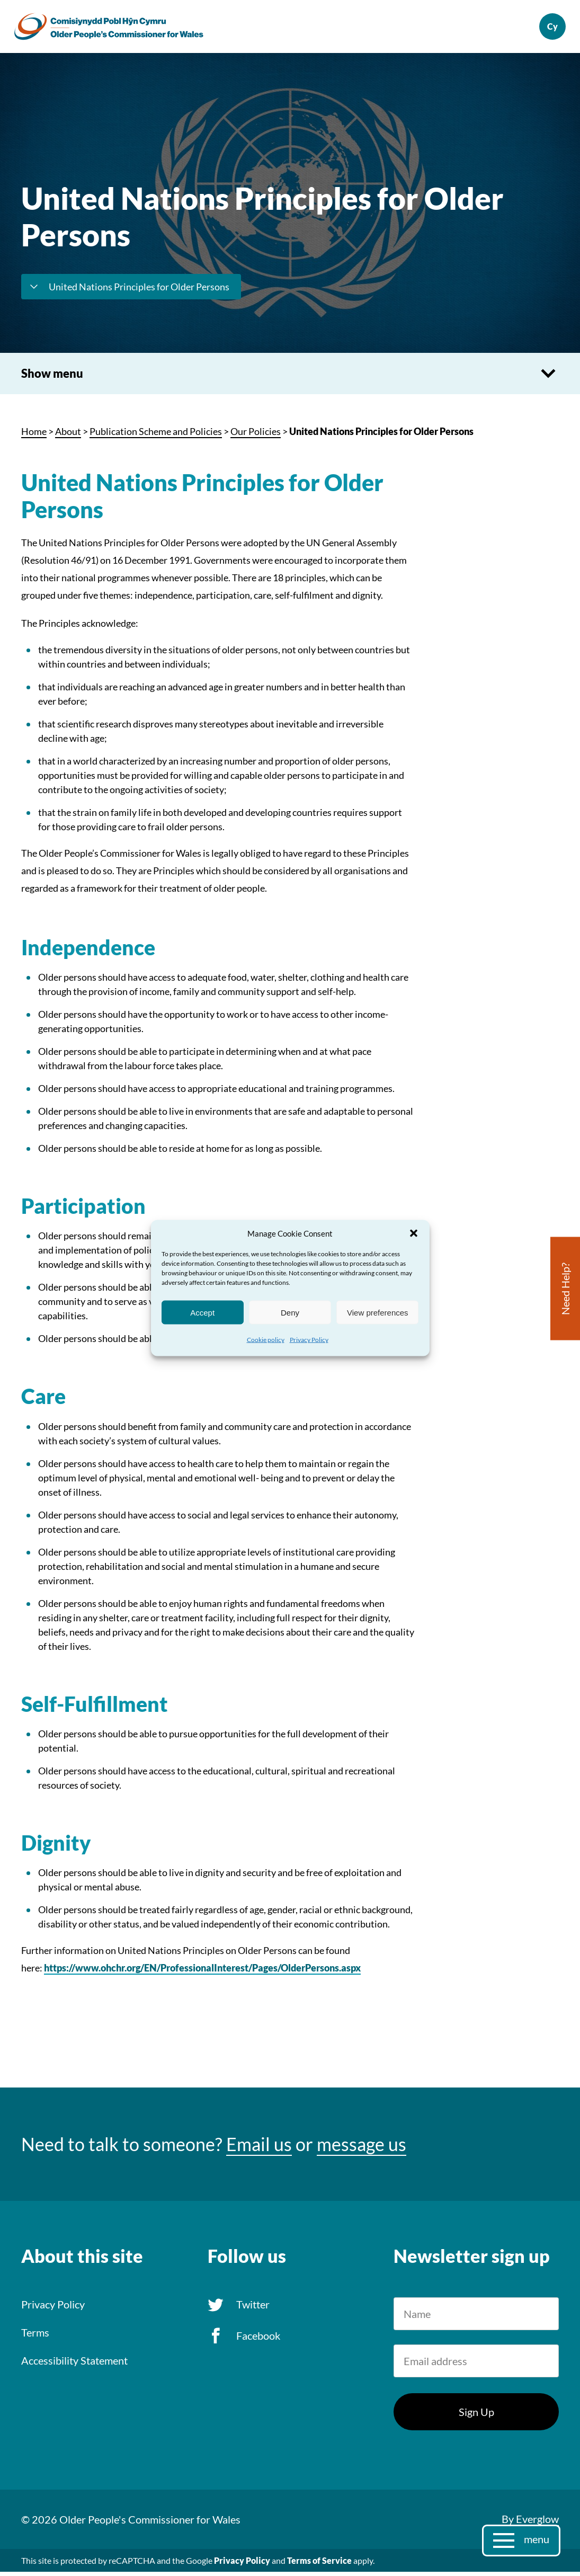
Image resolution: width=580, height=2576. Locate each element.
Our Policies (255, 435)
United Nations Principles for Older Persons (128, 291)
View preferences (377, 1312)
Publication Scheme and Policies (156, 435)
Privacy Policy (309, 1340)
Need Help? (565, 1289)
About (68, 435)
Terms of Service (319, 2565)
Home (34, 435)
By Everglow (530, 2523)
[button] (413, 1233)
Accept (202, 1312)
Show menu (290, 377)
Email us (259, 2148)
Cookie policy (265, 1340)
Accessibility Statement (74, 2364)
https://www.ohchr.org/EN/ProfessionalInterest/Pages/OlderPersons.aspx (202, 1972)
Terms (35, 2336)
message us (361, 2148)
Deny (290, 1312)
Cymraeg (545, 28)
